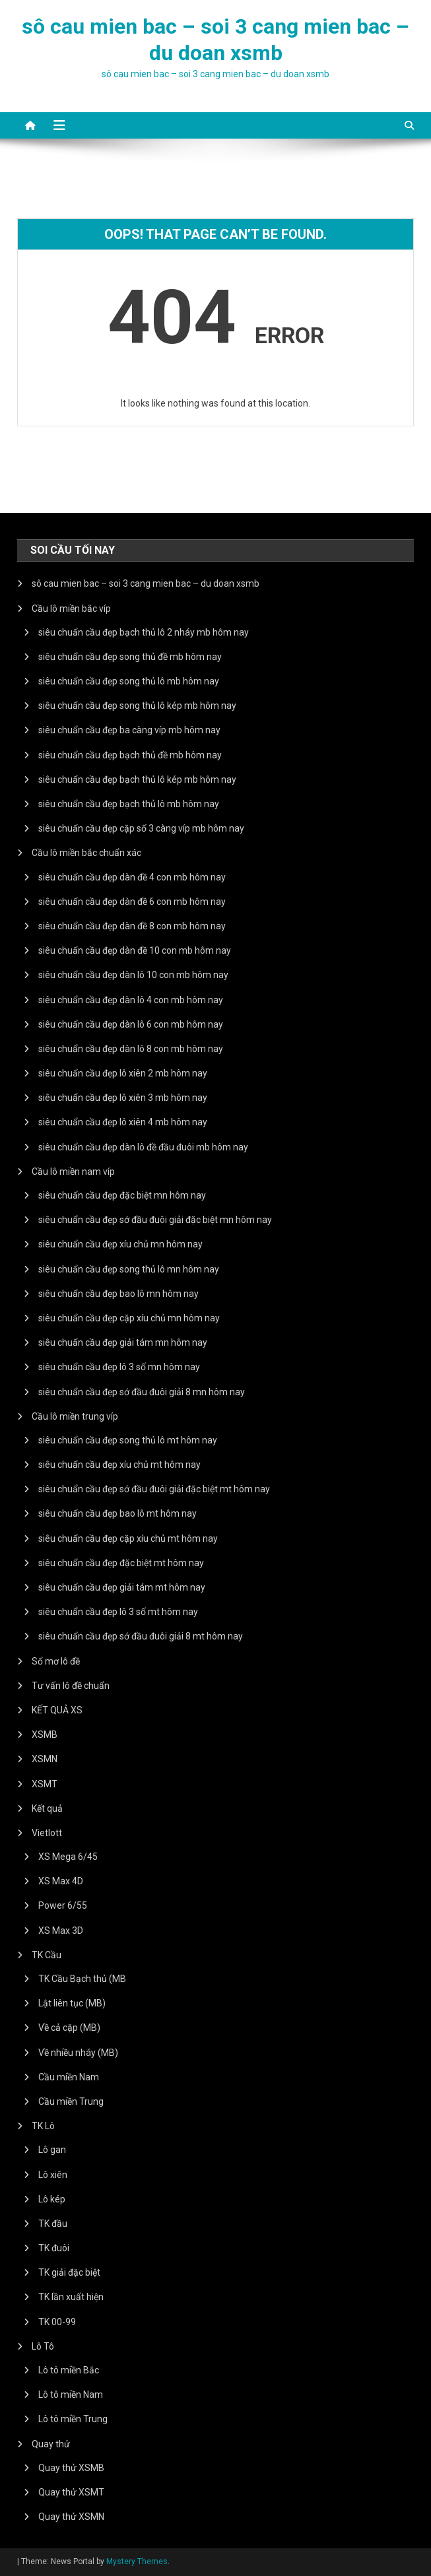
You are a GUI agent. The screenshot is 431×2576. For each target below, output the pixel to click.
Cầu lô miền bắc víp (71, 608)
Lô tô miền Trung (73, 2419)
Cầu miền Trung (71, 2101)
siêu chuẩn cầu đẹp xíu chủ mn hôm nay (120, 1244)
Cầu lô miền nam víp (73, 1171)
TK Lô (43, 2126)
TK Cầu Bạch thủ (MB (82, 1978)
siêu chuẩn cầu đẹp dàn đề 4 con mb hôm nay (132, 877)
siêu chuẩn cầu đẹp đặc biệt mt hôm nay (121, 1563)
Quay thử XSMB (71, 2467)
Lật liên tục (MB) (72, 2003)
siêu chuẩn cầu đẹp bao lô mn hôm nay (118, 1293)
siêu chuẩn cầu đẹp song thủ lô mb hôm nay (128, 681)
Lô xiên (52, 2174)
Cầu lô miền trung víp (75, 1416)
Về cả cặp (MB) (69, 2027)
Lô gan (52, 2149)
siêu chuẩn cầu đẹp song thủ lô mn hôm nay (128, 1269)
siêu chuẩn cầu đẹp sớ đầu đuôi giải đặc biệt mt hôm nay (154, 1489)
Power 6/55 (62, 1905)
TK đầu (52, 2223)
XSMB (44, 1734)
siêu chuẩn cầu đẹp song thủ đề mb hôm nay (130, 656)
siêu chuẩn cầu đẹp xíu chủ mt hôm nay (119, 1464)
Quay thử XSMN (71, 2516)
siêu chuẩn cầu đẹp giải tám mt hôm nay (121, 1587)
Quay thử (51, 2444)
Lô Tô (43, 2346)
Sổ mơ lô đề (56, 1661)
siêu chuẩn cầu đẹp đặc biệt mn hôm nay (122, 1195)
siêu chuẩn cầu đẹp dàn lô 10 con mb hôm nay (133, 975)
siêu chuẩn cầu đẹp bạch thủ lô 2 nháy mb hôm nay (143, 632)
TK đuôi (53, 2248)
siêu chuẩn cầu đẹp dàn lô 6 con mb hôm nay (130, 1024)
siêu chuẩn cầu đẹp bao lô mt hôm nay (117, 1513)
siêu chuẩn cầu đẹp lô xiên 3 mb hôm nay (122, 1097)
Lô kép (51, 2199)
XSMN (44, 1759)
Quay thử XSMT (71, 2492)
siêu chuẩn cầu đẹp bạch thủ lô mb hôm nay (128, 804)
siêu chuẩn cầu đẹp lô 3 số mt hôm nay (118, 1611)
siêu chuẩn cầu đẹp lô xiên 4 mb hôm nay (122, 1122)
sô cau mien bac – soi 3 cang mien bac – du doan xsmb (145, 583)
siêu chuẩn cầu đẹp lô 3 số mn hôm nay (119, 1367)
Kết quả (47, 1808)
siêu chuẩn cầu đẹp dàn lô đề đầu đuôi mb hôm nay (143, 1147)
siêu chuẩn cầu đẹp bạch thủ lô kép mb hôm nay (137, 779)
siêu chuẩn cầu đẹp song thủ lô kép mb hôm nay (137, 705)
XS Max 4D (60, 1881)
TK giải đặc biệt (69, 2272)
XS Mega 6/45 (68, 1856)
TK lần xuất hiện (71, 2297)
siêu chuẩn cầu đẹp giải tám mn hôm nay (122, 1342)
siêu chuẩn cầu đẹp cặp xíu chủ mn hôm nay (129, 1318)
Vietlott (47, 1833)
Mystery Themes (137, 2561)
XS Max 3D (60, 1930)
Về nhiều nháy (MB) (78, 2052)
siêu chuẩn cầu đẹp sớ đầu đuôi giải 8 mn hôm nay (141, 1392)
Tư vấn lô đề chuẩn (71, 1685)
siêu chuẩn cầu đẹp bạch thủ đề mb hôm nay (130, 755)
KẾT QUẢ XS (57, 1710)
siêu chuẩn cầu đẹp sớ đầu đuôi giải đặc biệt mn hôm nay (155, 1219)
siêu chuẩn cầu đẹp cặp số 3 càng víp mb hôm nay (141, 828)
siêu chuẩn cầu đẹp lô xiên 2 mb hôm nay (122, 1073)
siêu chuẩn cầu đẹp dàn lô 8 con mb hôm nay (130, 1048)
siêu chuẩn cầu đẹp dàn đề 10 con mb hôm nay (134, 950)
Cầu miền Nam (68, 2077)
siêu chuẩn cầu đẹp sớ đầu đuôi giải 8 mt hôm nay (140, 1636)
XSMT (44, 1784)
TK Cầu (46, 1955)
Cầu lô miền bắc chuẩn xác (86, 852)
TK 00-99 (57, 2322)
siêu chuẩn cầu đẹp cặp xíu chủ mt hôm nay (128, 1538)
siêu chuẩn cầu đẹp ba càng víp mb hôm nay (129, 730)
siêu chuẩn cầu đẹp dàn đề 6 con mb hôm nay (132, 901)
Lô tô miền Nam (70, 2394)
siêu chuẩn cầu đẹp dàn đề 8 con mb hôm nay (132, 926)
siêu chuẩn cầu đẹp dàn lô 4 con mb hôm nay (130, 1000)
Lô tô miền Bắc (68, 2370)
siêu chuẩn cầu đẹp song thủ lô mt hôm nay (127, 1440)
